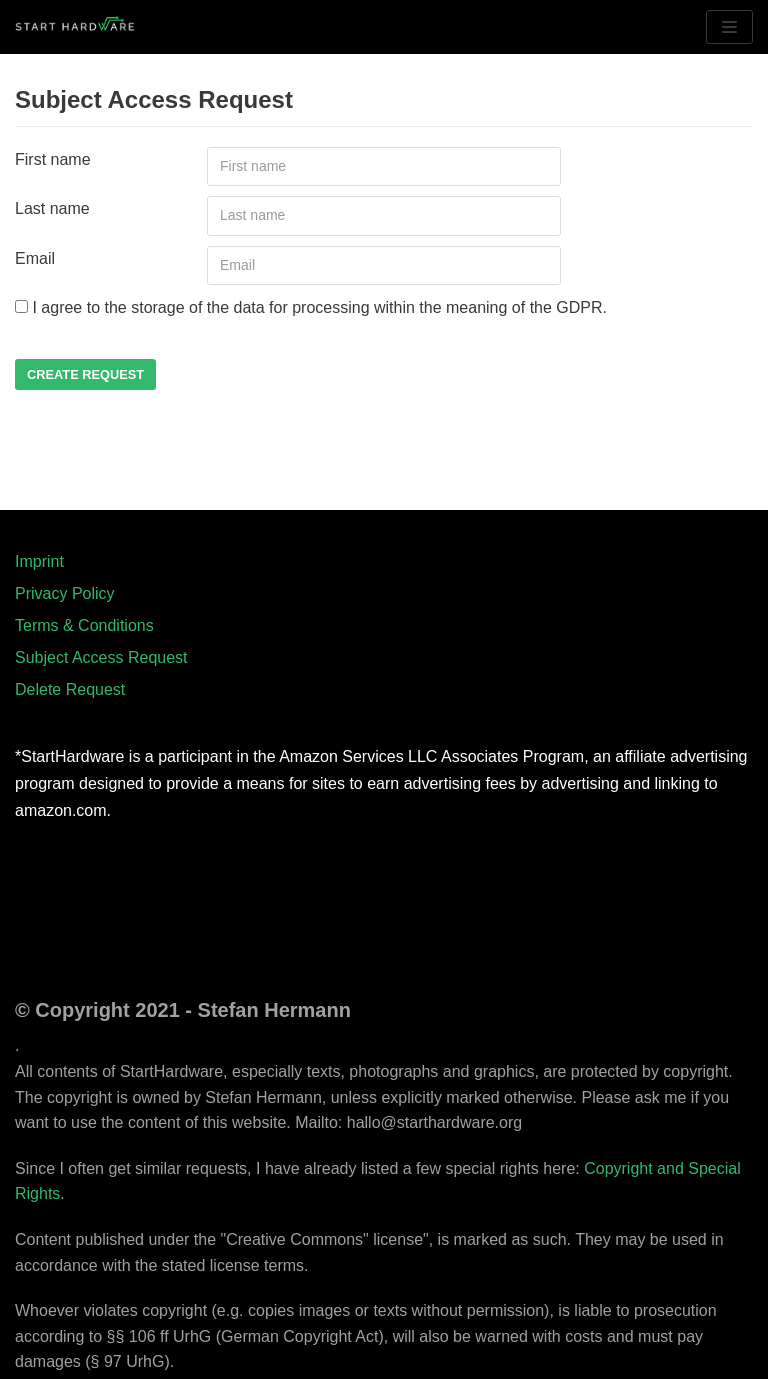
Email (35, 258)
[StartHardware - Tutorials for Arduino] (75, 27)
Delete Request (70, 689)
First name (53, 159)
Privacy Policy (65, 593)
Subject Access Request (101, 657)
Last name (52, 208)
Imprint (39, 561)
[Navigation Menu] (729, 27)
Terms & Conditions (84, 625)
